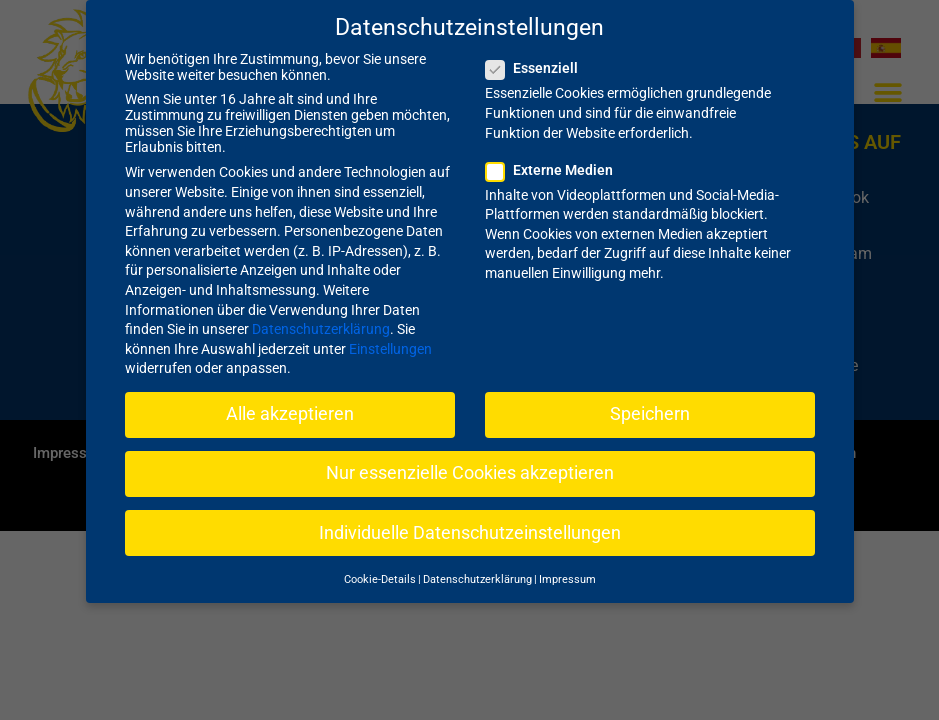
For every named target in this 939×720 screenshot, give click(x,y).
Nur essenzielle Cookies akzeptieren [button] (470, 456)
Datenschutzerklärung (321, 312)
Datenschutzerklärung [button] (477, 561)
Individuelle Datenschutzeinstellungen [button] (470, 515)
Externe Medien (555, 152)
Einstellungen (390, 331)
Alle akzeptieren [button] (290, 397)
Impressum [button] (567, 561)
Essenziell (538, 51)
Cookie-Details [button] (380, 561)
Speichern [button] (650, 397)
